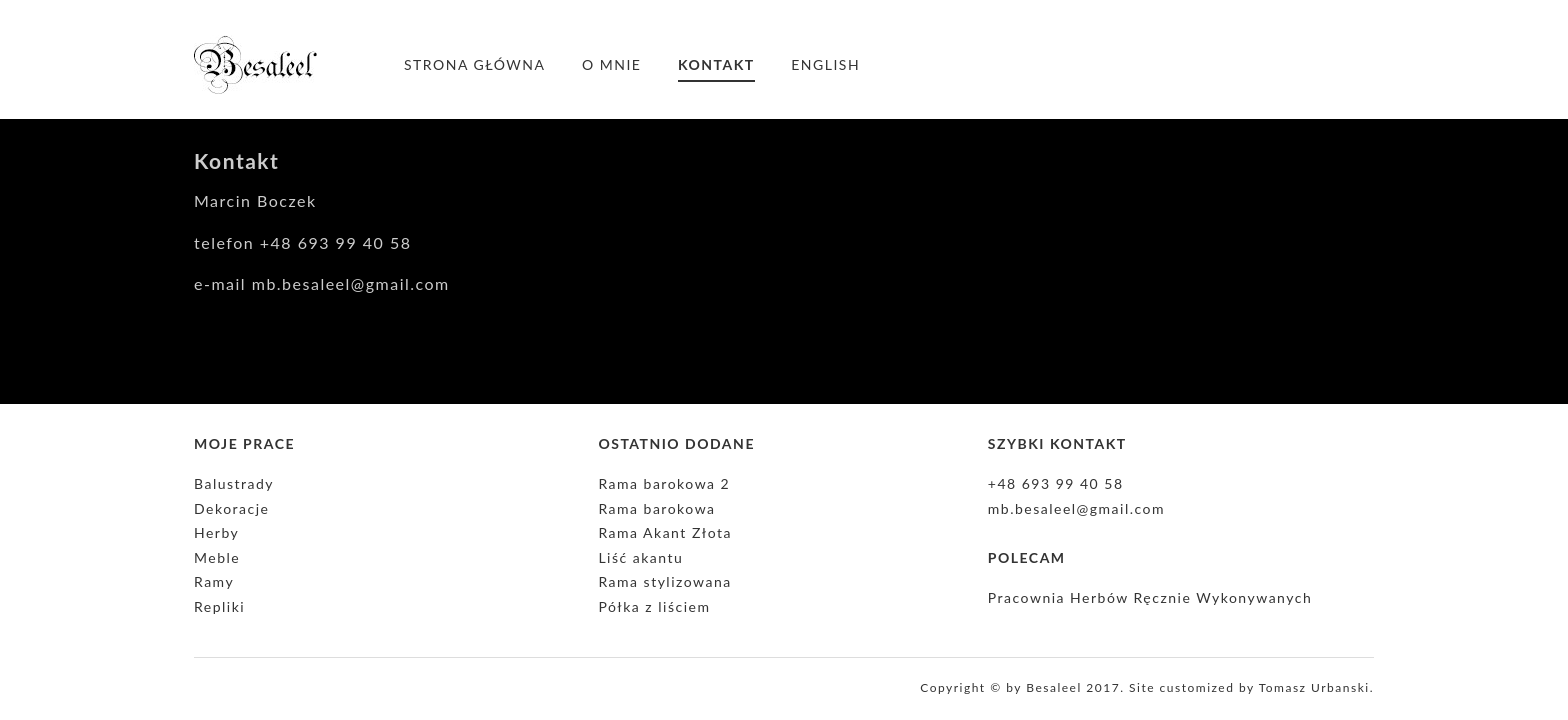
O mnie (611, 64)
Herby (216, 532)
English (825, 64)
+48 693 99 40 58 (1056, 483)
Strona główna (474, 64)
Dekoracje (231, 508)
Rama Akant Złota (665, 532)
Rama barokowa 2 (664, 483)
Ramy (214, 581)
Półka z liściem (654, 606)
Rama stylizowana (664, 581)
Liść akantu (640, 557)
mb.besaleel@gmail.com (1076, 508)
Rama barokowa (656, 508)
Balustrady (234, 483)
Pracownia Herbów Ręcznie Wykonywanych (1150, 597)
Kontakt (716, 64)
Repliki (219, 606)
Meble (217, 557)
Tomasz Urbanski (1314, 687)
